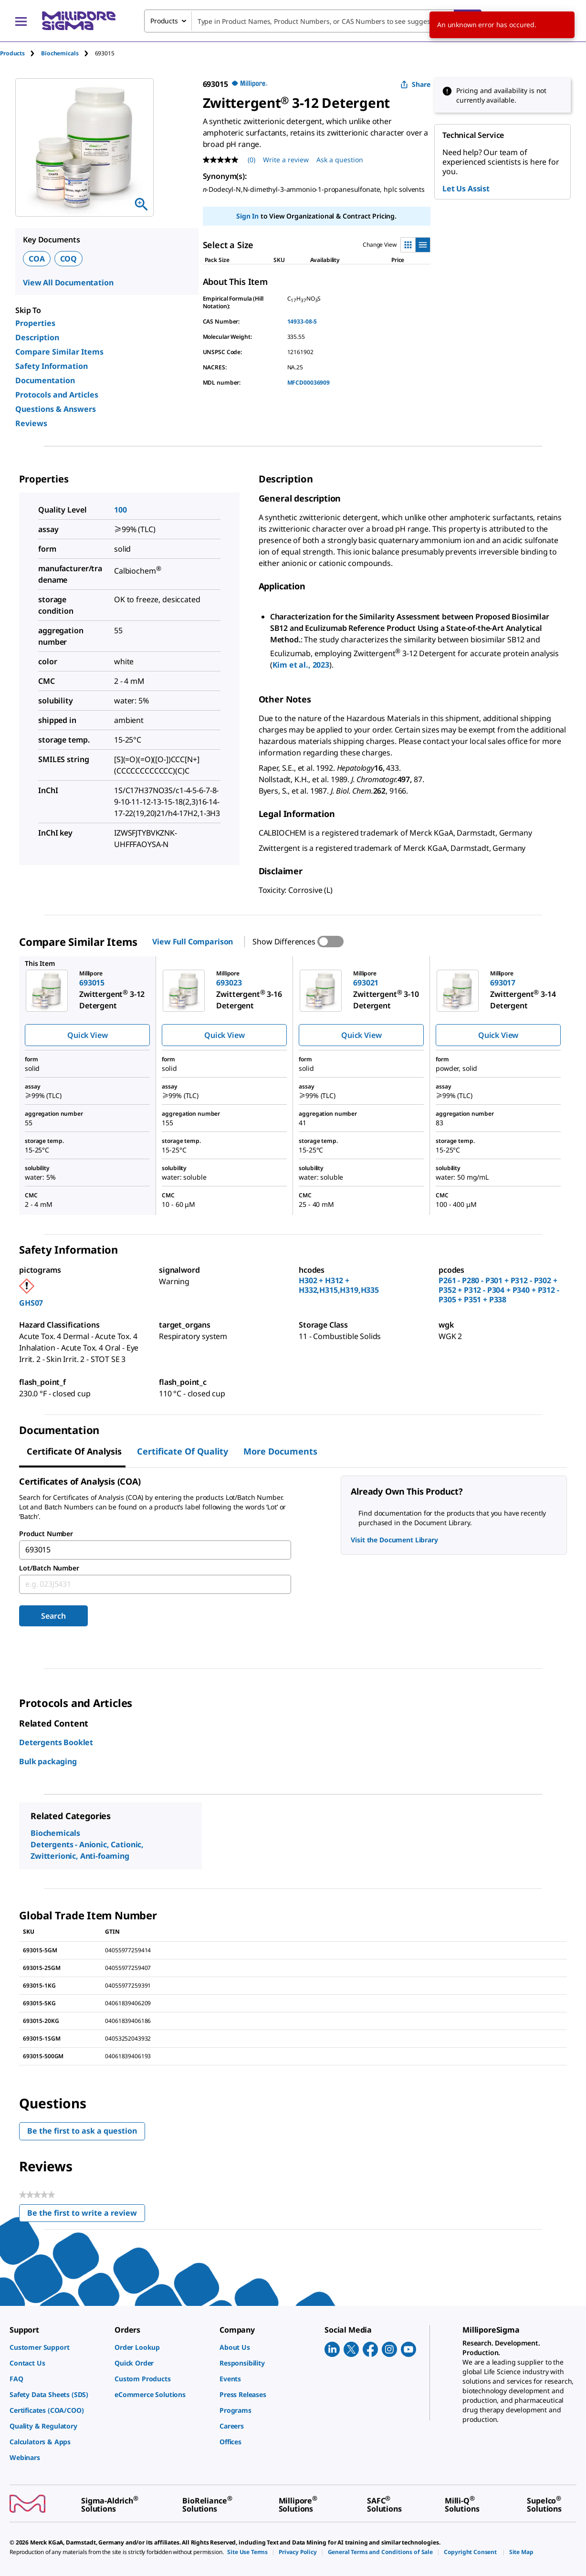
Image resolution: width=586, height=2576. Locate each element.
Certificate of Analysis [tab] (74, 1451)
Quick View (87, 1035)
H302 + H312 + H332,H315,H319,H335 (339, 1285)
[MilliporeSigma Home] (78, 20)
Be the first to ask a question (82, 2131)
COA (37, 258)
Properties (35, 323)
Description (37, 337)
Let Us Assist (466, 188)
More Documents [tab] (280, 1451)
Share (415, 84)
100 (120, 509)
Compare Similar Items (59, 351)
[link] (57, 2347)
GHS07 (31, 1303)
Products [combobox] (164, 20)
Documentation (45, 380)
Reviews (31, 423)
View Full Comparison (192, 941)
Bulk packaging (48, 1761)
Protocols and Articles (56, 394)
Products (12, 53)
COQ (68, 258)
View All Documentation (68, 282)
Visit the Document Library (394, 1539)
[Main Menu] (21, 21)
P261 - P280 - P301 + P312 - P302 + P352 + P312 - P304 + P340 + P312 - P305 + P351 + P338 (499, 1290)
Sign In (247, 215)
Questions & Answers (55, 409)
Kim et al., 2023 (300, 665)
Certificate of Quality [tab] (182, 1451)
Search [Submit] (53, 1616)
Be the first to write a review (86, 2215)
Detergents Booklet (56, 1742)
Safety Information (51, 366)
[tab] (20, 53)
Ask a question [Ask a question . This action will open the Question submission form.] (339, 159)
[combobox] (312, 21)
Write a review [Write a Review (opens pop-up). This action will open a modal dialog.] (286, 159)
